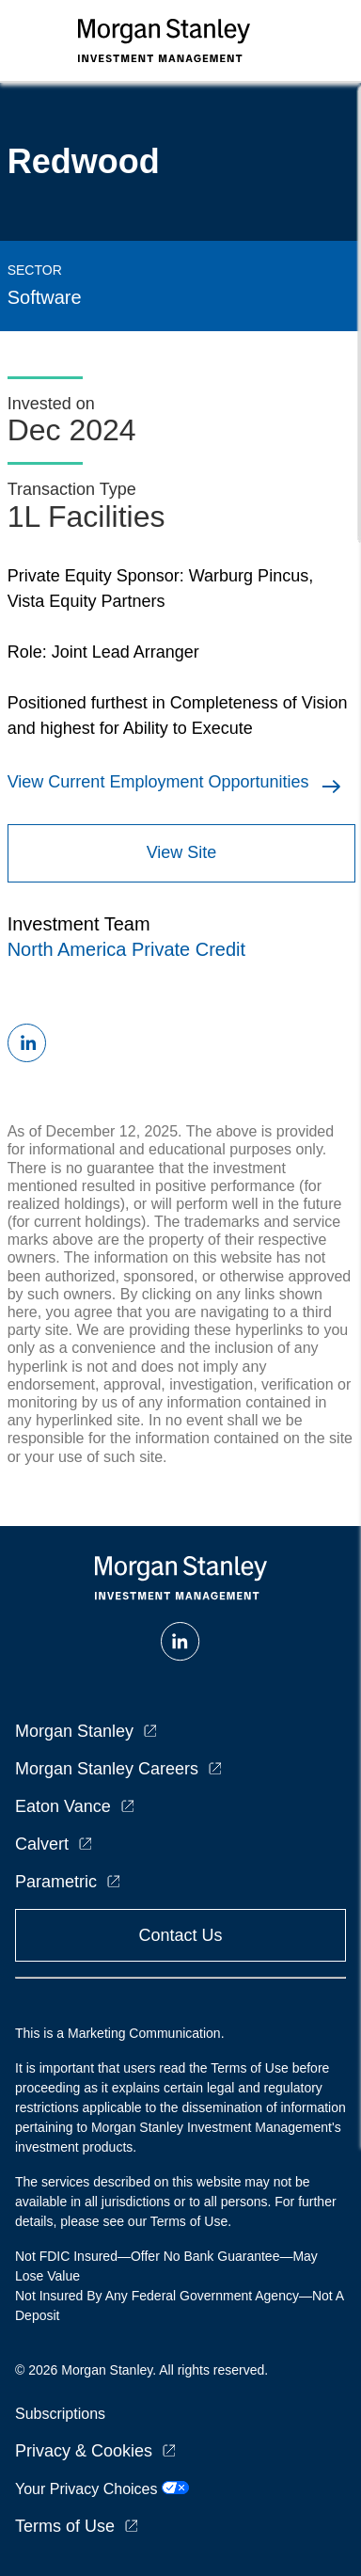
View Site (182, 852)
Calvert (42, 1844)
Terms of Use (65, 2526)
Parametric (56, 1881)
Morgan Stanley (74, 1731)
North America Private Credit (126, 949)
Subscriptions (60, 2414)
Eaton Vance (63, 1806)
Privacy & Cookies (83, 2450)
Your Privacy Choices (102, 2489)
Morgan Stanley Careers (106, 1768)
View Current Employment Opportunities (158, 781)
